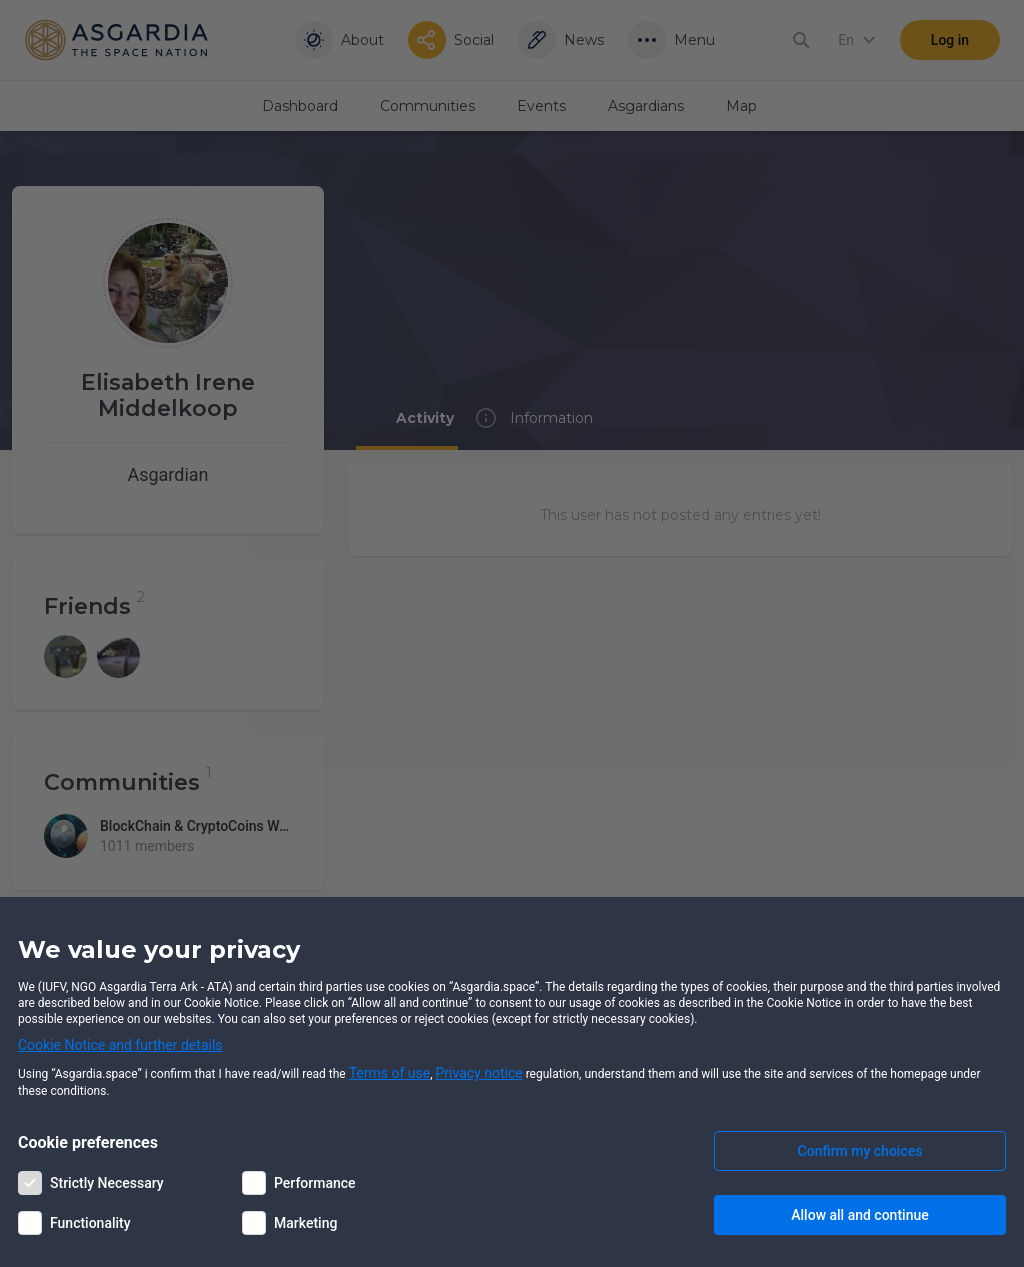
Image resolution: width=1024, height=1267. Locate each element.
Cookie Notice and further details (120, 1045)
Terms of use (390, 1073)
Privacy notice (479, 1073)
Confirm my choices (860, 1151)
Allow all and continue (859, 1215)
